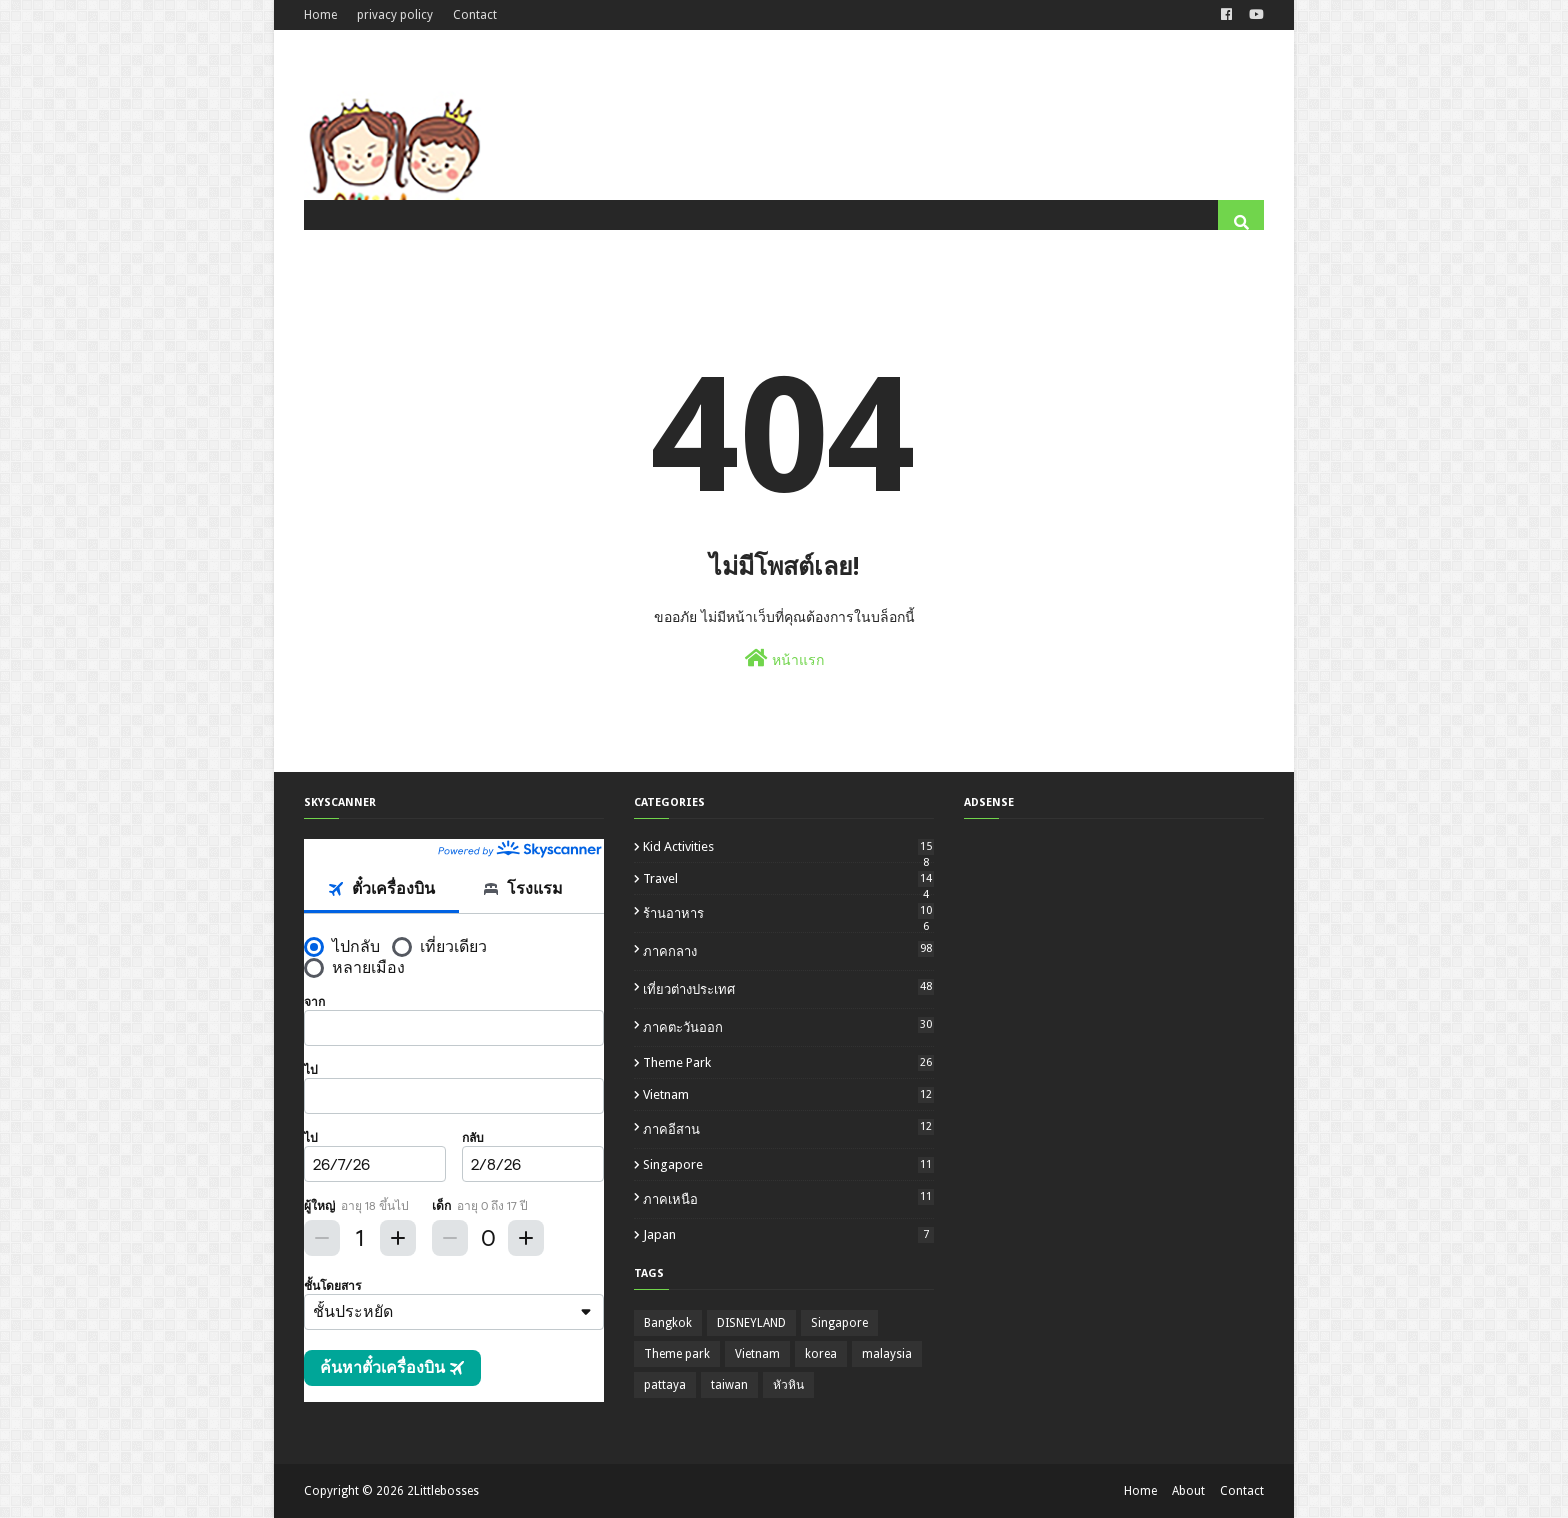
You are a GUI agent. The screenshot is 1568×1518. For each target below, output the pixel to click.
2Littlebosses (443, 1491)
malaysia (887, 1354)
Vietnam (788, 1094)
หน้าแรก (784, 658)
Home (320, 15)
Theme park (788, 1062)
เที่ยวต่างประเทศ (788, 988)
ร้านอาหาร (788, 913)
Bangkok (668, 1323)
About (1188, 1491)
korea (821, 1354)
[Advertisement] (1114, 1139)
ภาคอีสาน (788, 1128)
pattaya (665, 1385)
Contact (475, 15)
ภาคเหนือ (788, 1198)
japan (788, 1234)
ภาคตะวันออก (788, 1026)
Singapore (788, 1164)
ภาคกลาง (788, 950)
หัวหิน (788, 1385)
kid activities (788, 846)
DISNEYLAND (751, 1323)
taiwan (729, 1385)
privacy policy (395, 15)
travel (788, 878)
